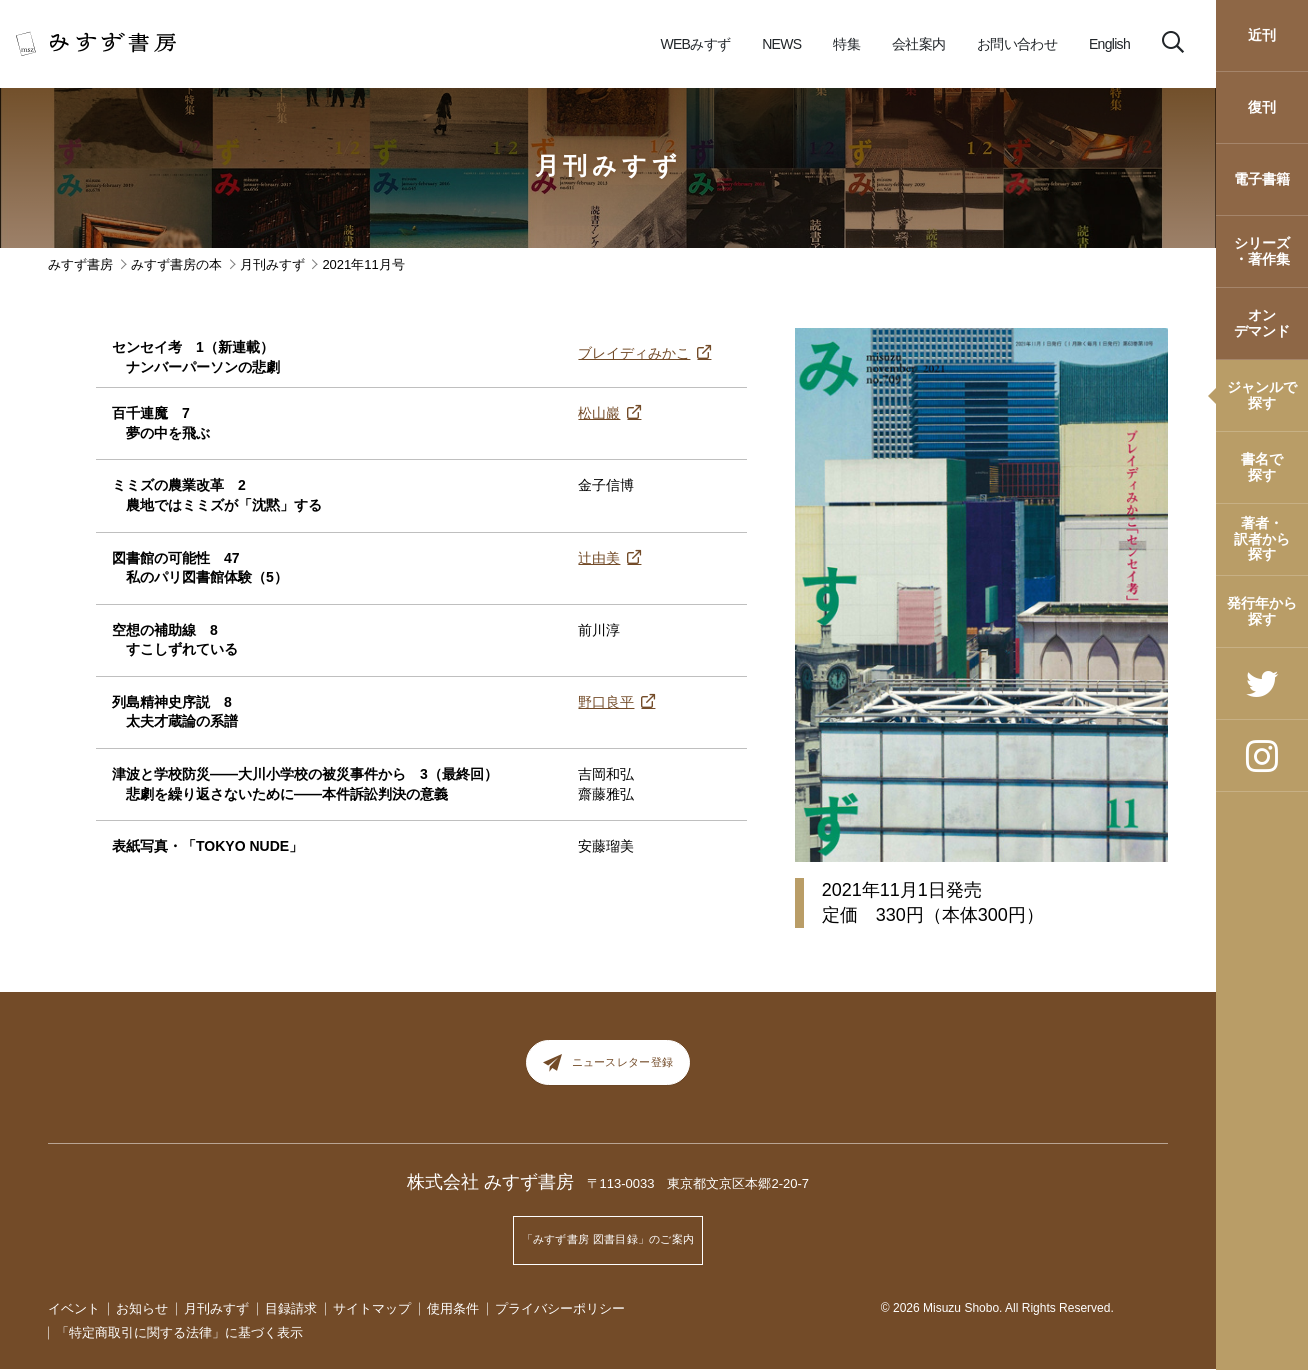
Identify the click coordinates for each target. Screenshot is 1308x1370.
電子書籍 (1262, 179)
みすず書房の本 (176, 264)
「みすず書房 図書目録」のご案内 (608, 1247)
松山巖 (599, 413)
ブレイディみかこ (634, 353)
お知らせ (142, 1308)
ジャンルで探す (1262, 394)
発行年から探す (1262, 610)
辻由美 (599, 558)
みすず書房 (80, 264)
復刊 (1262, 107)
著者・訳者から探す (1262, 538)
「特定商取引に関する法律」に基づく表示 (179, 1333)
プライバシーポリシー (560, 1308)
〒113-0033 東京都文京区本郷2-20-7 (698, 1198)
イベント (74, 1308)
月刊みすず (608, 166)
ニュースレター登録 (608, 1070)
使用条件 (453, 1308)
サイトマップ (372, 1308)
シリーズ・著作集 (1262, 250)
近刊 (1262, 35)
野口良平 (606, 702)
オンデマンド (1262, 322)
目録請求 (291, 1308)
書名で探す (1262, 466)
